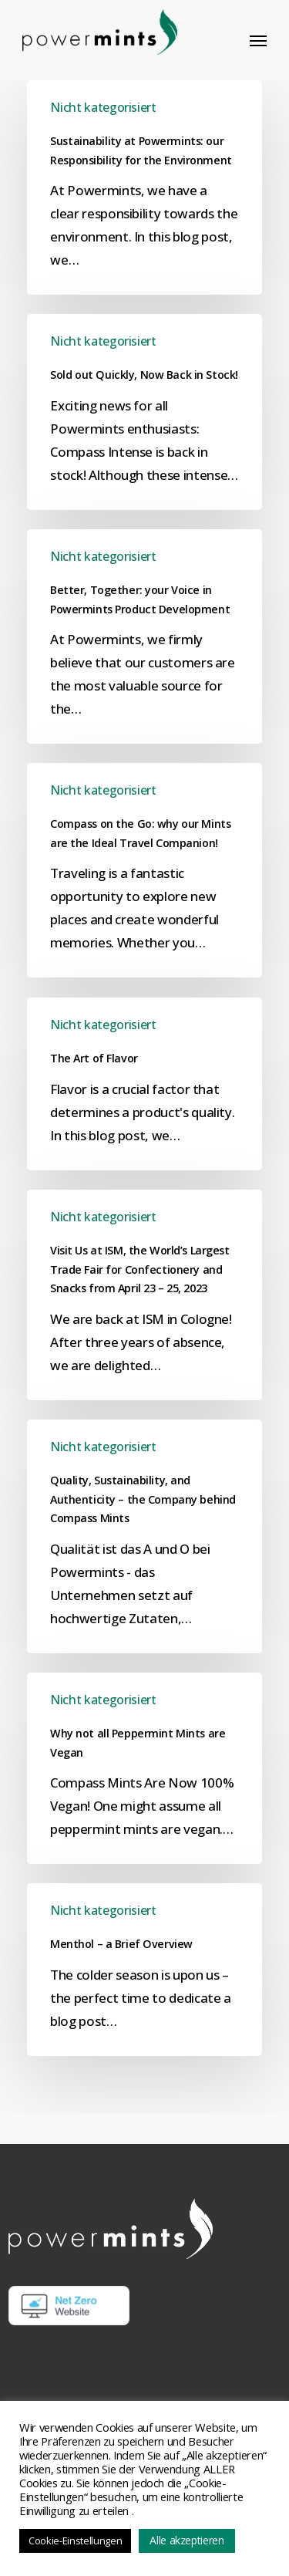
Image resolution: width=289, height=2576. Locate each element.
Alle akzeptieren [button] (187, 2540)
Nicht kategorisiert (103, 107)
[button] (258, 40)
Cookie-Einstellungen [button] (75, 2540)
